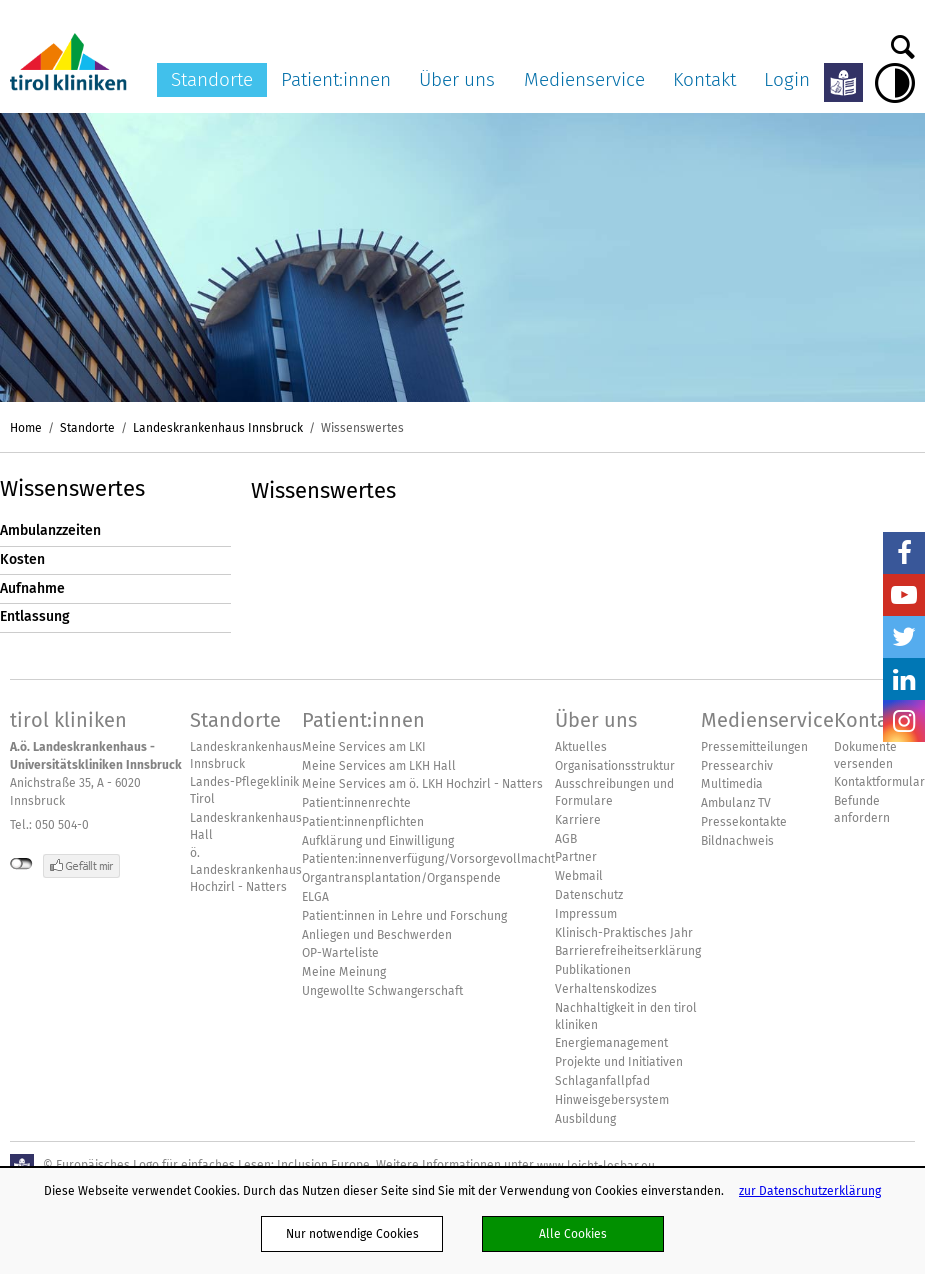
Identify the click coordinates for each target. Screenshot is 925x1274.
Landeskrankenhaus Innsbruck (218, 427)
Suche (903, 42)
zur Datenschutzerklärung (810, 1190)
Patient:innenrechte (356, 803)
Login (787, 79)
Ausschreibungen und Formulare (614, 792)
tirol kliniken (68, 720)
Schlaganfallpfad (602, 1081)
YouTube (904, 595)
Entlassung (35, 616)
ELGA (315, 897)
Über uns (457, 79)
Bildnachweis (737, 841)
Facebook (904, 553)
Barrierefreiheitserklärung (628, 951)
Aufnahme (32, 588)
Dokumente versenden (865, 755)
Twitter (904, 637)
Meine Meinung (344, 972)
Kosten (22, 559)
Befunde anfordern (862, 809)
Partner (576, 857)
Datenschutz (589, 895)
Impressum (586, 914)
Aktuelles (581, 747)
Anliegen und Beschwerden (377, 935)
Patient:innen (336, 79)
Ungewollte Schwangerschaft (382, 991)
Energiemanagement (611, 1043)
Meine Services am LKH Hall (379, 766)
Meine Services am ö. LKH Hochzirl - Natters (422, 784)
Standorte (212, 79)
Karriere (578, 820)
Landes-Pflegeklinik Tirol (244, 790)
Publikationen (593, 970)
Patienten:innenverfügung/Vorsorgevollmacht (428, 859)
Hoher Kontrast (895, 83)
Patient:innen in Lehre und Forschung (404, 916)
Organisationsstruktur (615, 766)
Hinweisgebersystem (612, 1100)
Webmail (579, 876)
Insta (904, 721)
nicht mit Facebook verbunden (21, 864)
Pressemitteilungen (754, 747)
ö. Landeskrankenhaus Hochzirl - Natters (246, 870)
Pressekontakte (744, 822)
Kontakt (704, 79)
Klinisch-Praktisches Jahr (624, 933)
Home (26, 427)
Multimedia (732, 784)
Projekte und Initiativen (619, 1062)
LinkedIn (904, 679)
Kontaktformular (879, 782)
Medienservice (584, 79)
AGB (566, 839)
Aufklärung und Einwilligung (378, 841)
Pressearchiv (737, 766)
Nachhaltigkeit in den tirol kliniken (626, 1016)
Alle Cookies (573, 1233)
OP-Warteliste (340, 953)
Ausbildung (585, 1119)
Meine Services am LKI (364, 747)
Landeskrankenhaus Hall (246, 826)
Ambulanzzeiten (50, 530)
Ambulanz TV (736, 803)
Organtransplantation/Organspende (401, 878)
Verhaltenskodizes (606, 989)
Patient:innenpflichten (363, 822)
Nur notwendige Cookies (352, 1233)
